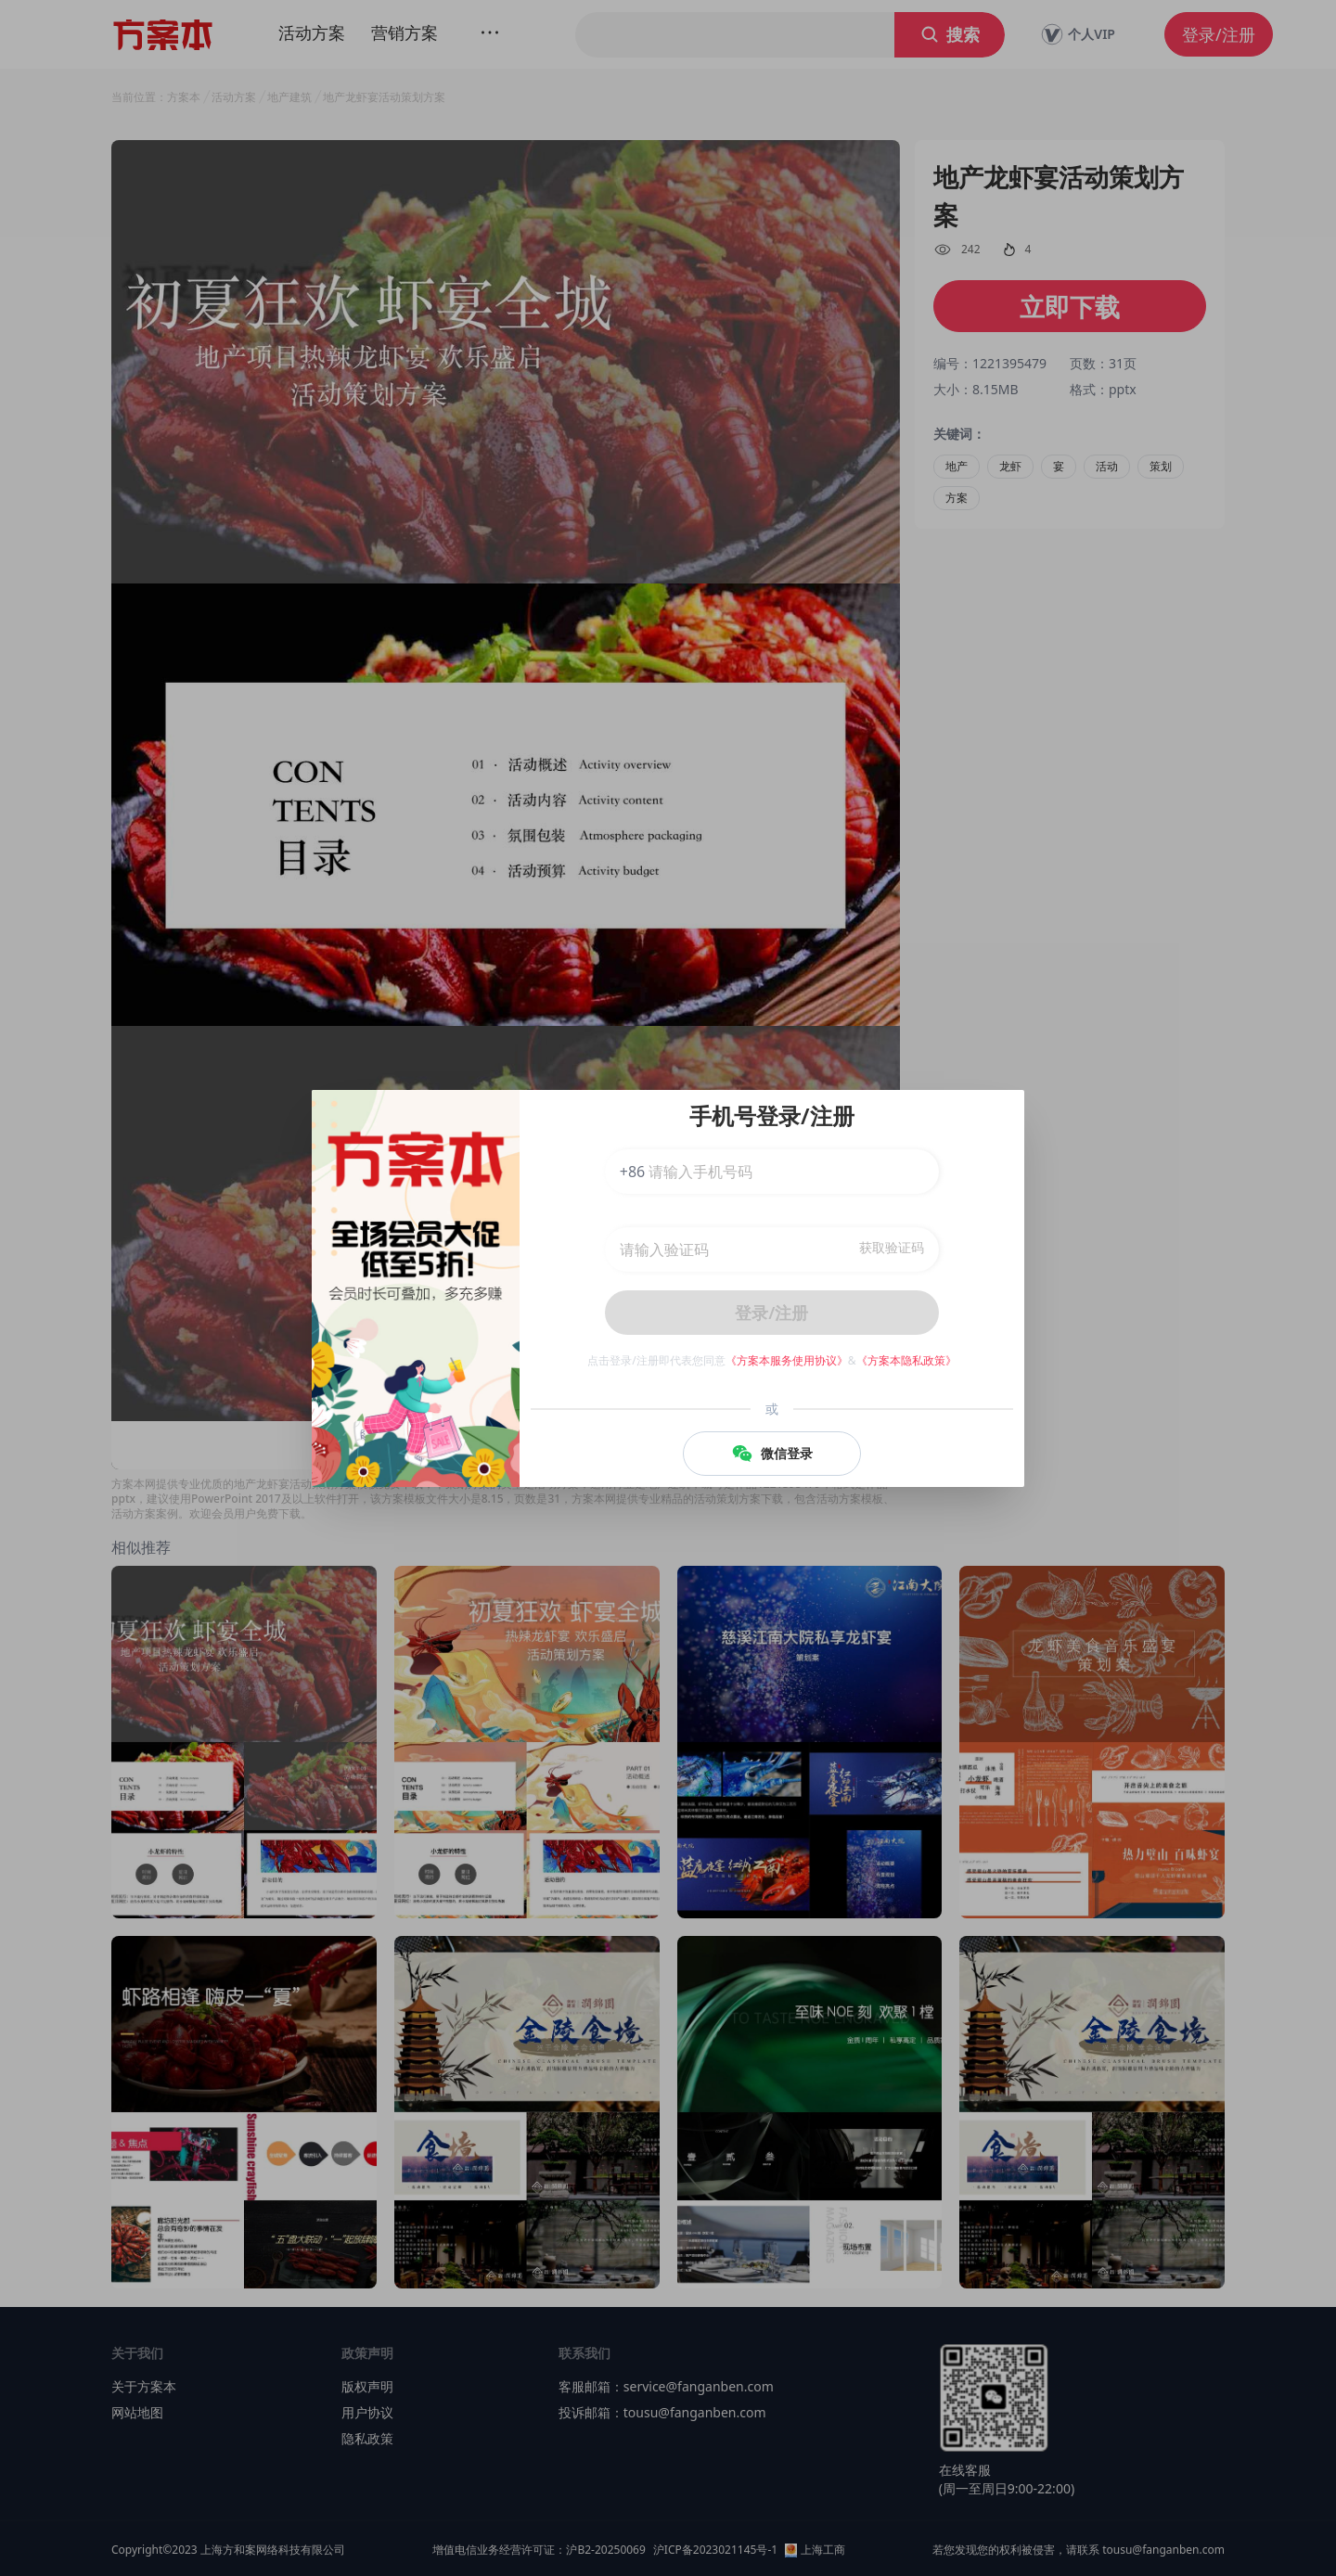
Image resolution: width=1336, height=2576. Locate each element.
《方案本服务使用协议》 (787, 1360)
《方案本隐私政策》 (906, 1360)
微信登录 (772, 1453)
